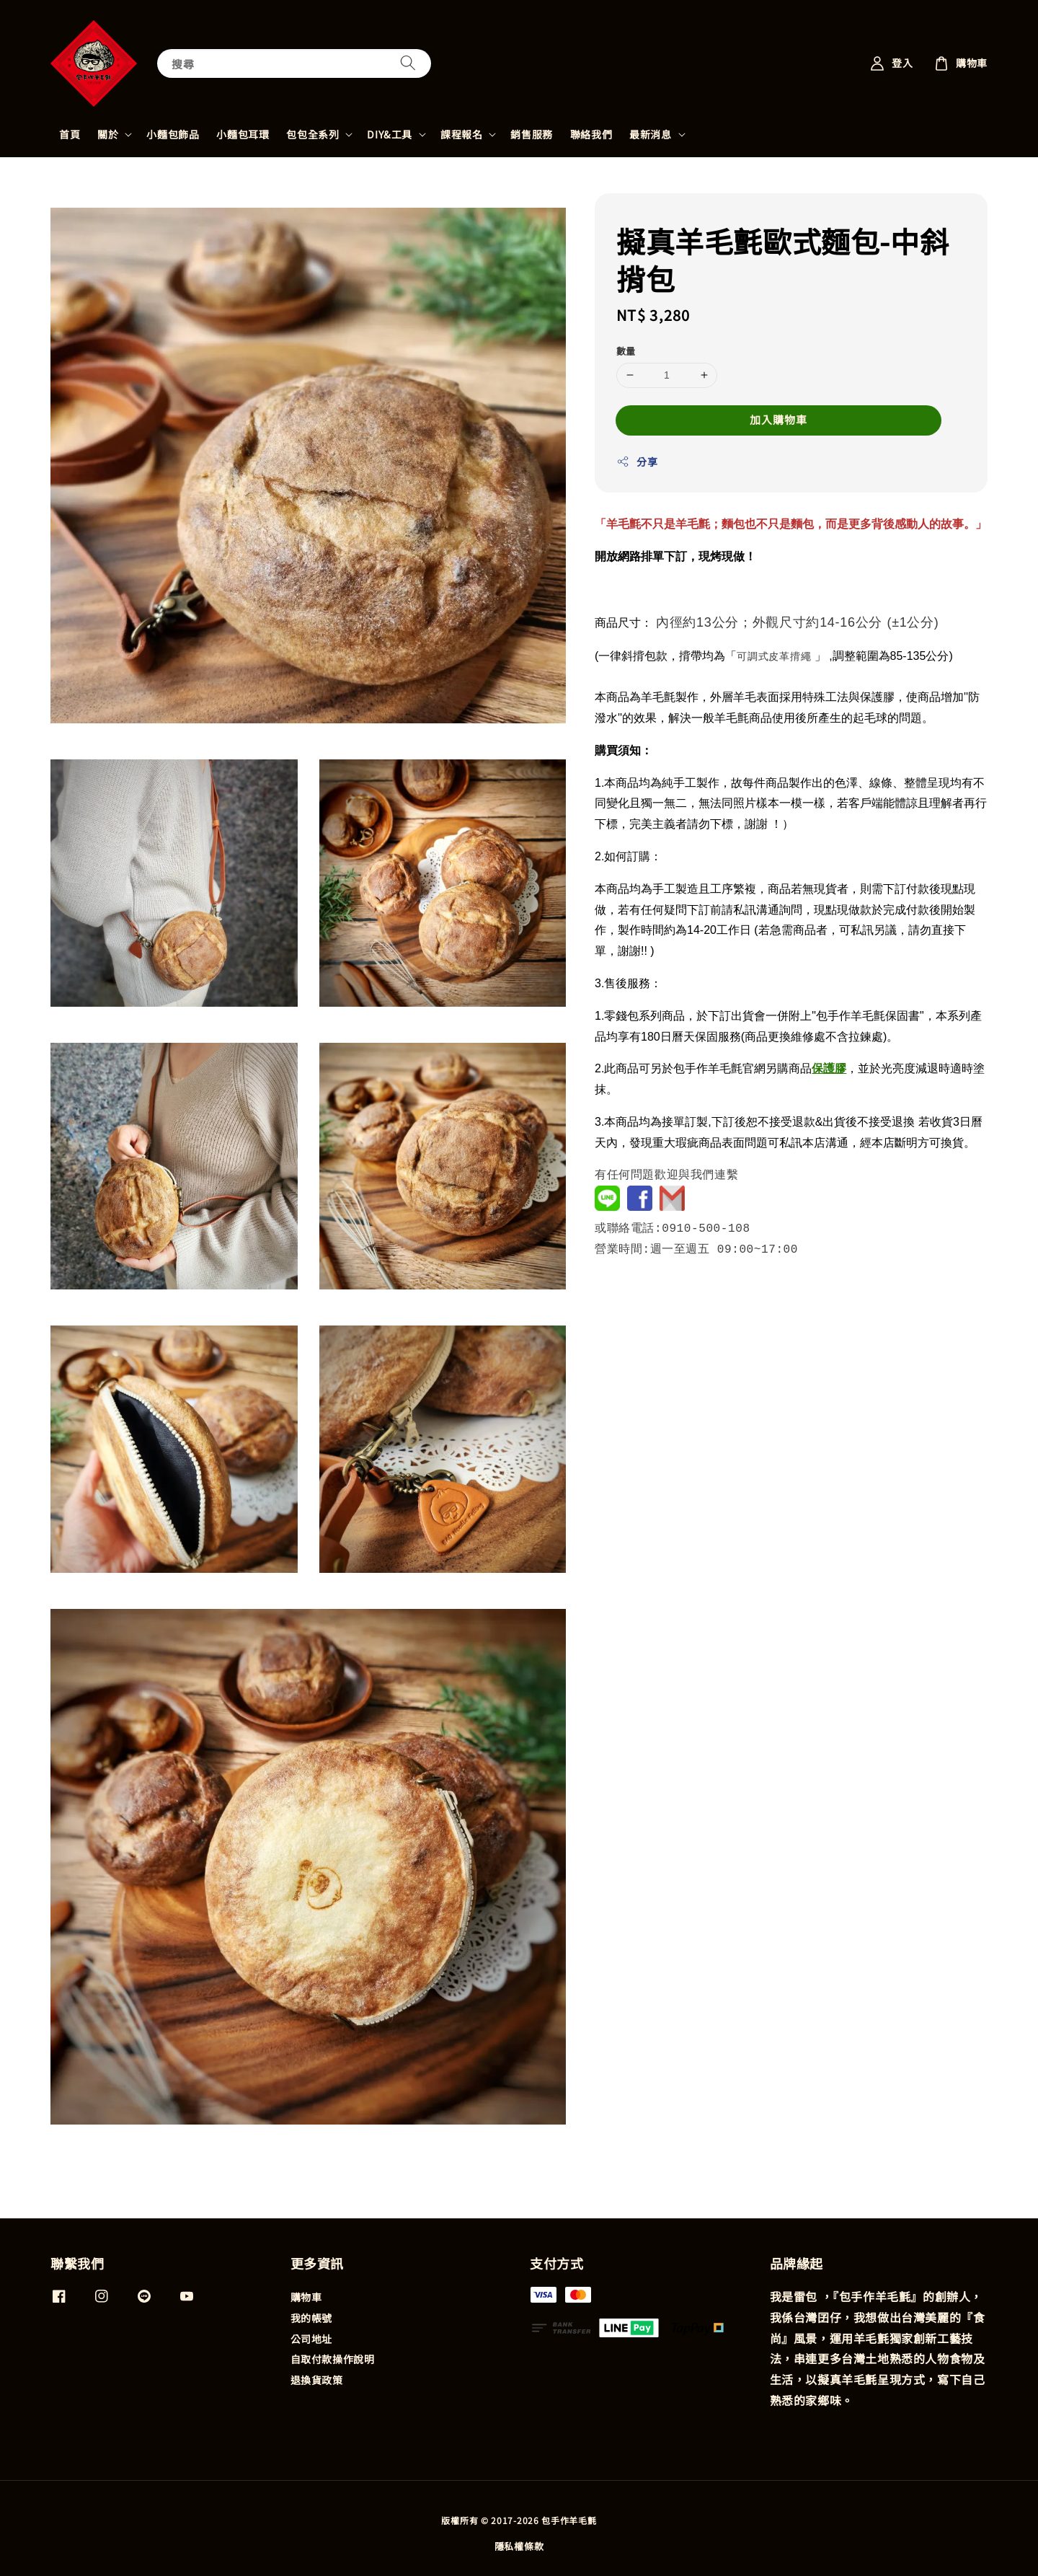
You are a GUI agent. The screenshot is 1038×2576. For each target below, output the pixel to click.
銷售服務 (531, 134)
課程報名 (461, 134)
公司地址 (311, 2339)
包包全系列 (312, 134)
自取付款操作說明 (332, 2359)
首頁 (69, 134)
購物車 (306, 2297)
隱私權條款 (519, 2546)
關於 (107, 134)
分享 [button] (636, 461)
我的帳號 (311, 2318)
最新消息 (650, 134)
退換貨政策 (316, 2380)
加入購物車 (778, 419)
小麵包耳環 (242, 134)
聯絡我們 (591, 134)
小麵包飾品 (172, 134)
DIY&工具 (389, 134)
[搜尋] (408, 63)
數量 (626, 351)
